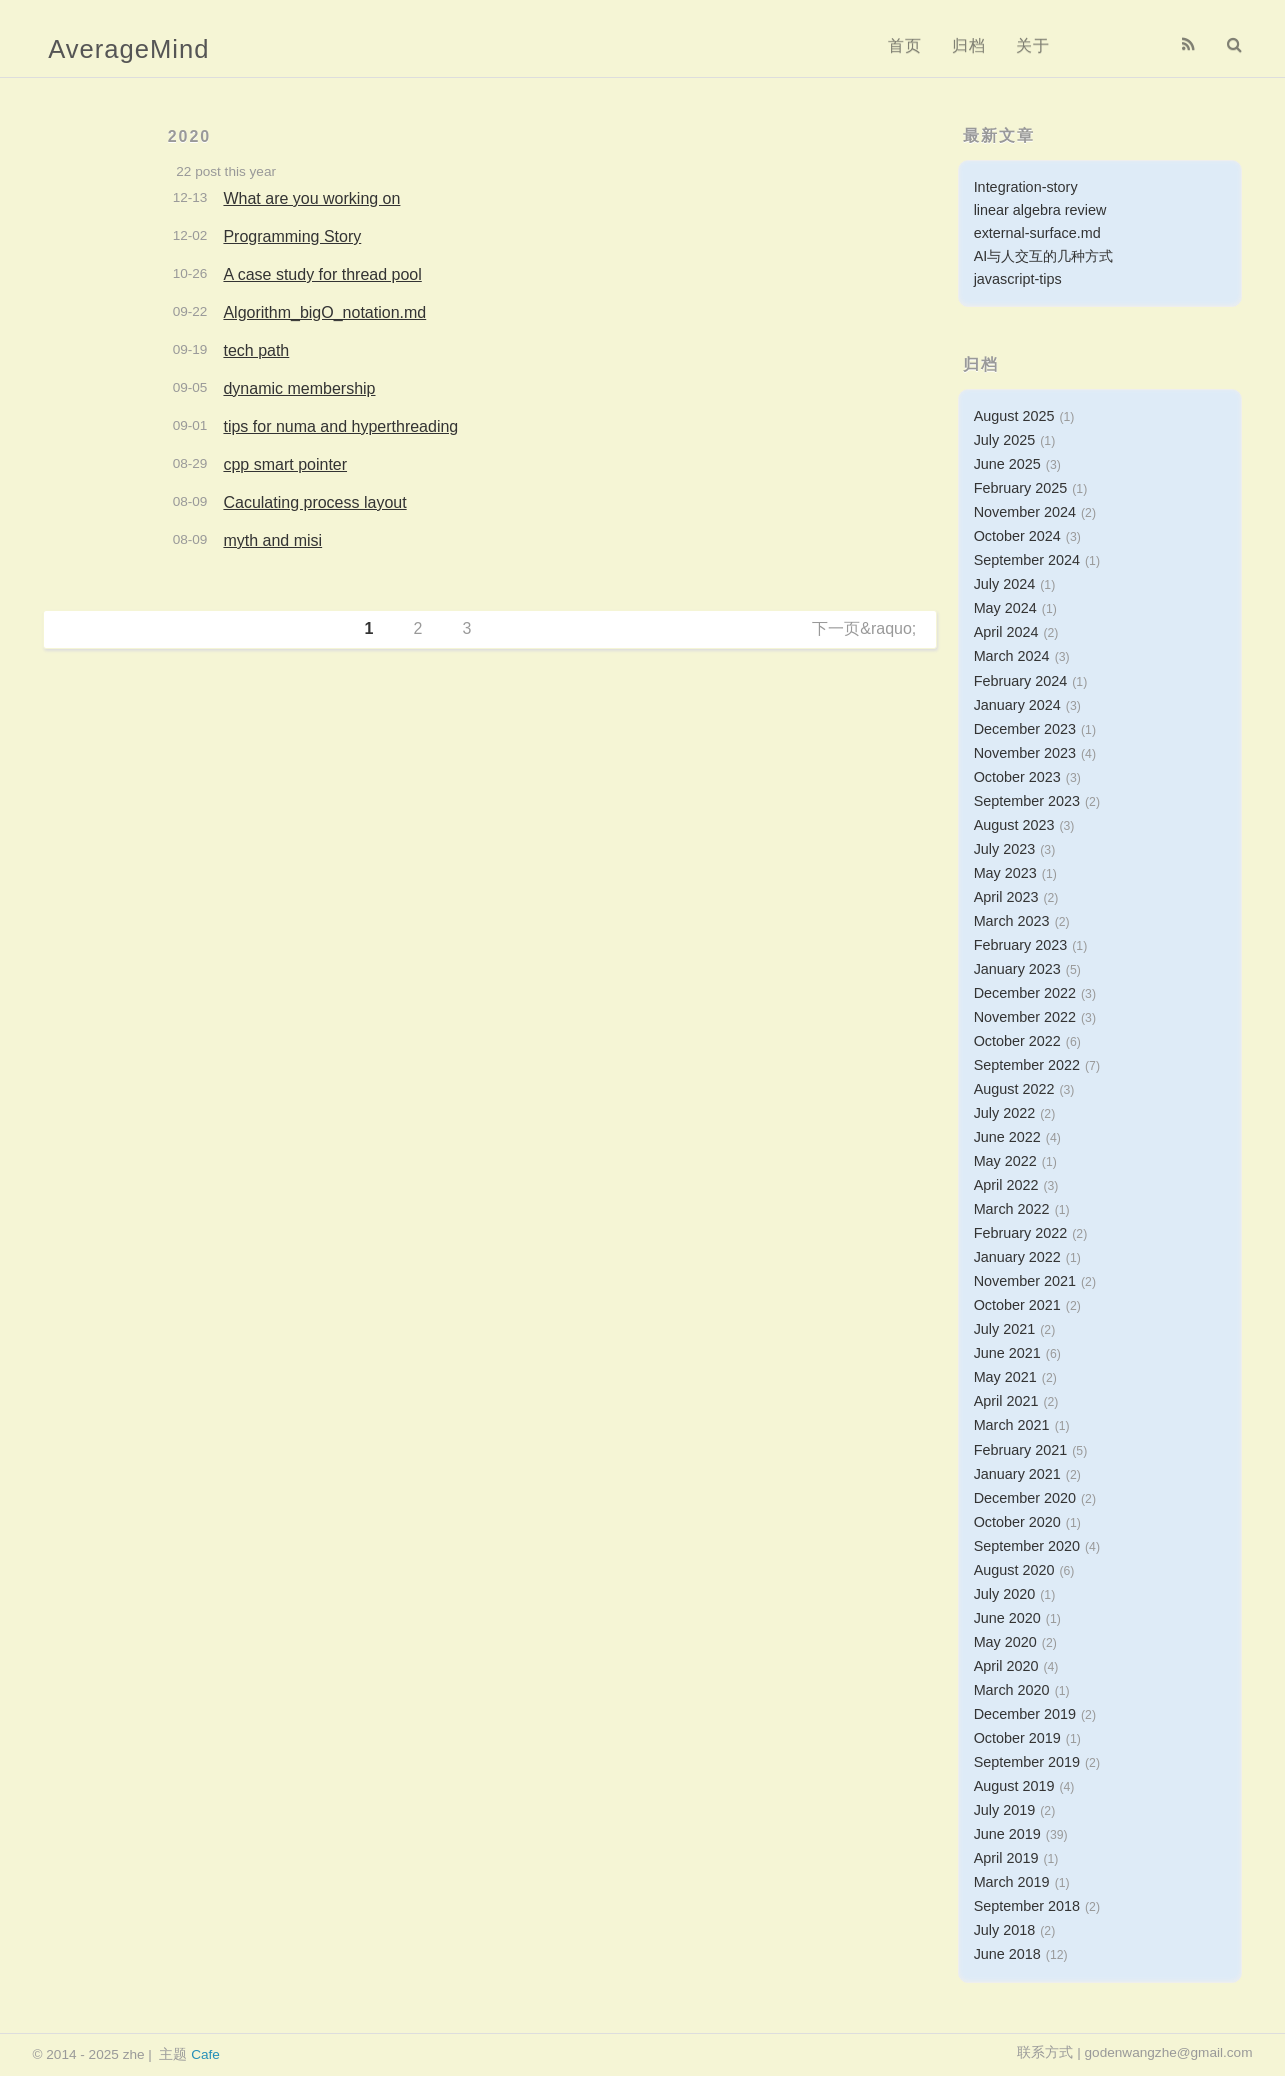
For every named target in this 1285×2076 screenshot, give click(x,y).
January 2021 (1017, 1474)
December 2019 (1025, 1714)
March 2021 (1012, 1425)
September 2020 (1027, 1546)
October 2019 (1017, 1738)
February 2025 (1021, 488)
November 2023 (1025, 753)
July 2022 (1005, 1113)
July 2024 (1005, 584)
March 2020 (1012, 1690)
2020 (190, 136)
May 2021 (1005, 1377)
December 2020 (1025, 1498)
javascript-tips (1018, 279)
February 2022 (1021, 1233)
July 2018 (1005, 1930)
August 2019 (1014, 1786)
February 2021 (1021, 1450)
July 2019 (1005, 1810)
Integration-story (1026, 187)
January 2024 (1017, 705)
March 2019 (1012, 1882)
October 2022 (1017, 1041)
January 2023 (1017, 969)
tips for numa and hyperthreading (340, 426)
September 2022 (1027, 1065)
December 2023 (1025, 729)
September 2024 (1027, 560)
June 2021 (1007, 1353)
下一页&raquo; (864, 628)
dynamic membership (299, 388)
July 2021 (1005, 1329)
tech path (256, 350)
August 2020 (1014, 1570)
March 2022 (1012, 1209)
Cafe (205, 2054)
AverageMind (128, 49)
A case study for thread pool (322, 274)
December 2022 (1025, 993)
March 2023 (1012, 921)
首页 (905, 45)
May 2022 (1005, 1161)
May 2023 (1005, 873)
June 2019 (1007, 1834)
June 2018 (1007, 1954)
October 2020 (1017, 1522)
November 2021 (1025, 1281)
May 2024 (1005, 608)
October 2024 (1017, 536)
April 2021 (1006, 1401)
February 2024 (1021, 681)
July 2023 (1005, 849)
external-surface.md (1037, 233)
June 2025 (1007, 464)
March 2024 (1012, 656)
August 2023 (1014, 825)
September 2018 (1027, 1906)
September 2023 (1027, 801)
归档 (969, 45)
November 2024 (1025, 512)
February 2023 (1021, 945)
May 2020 (1005, 1642)
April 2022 (1006, 1185)
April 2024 (1006, 632)
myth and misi (272, 540)
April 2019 (1006, 1858)
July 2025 (1005, 440)
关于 (1033, 45)
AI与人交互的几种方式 (1044, 256)
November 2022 (1025, 1017)
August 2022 (1014, 1089)
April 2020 (1006, 1666)
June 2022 (1007, 1137)
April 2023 (1006, 897)
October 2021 (1017, 1305)
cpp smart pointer (285, 464)
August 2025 (1014, 416)
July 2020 (1005, 1594)
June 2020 (1007, 1618)
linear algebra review (1040, 210)
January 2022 (1017, 1257)
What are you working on (311, 198)
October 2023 (1017, 777)
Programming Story (292, 236)
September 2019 (1027, 1762)
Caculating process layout (314, 502)
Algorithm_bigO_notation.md (324, 312)
